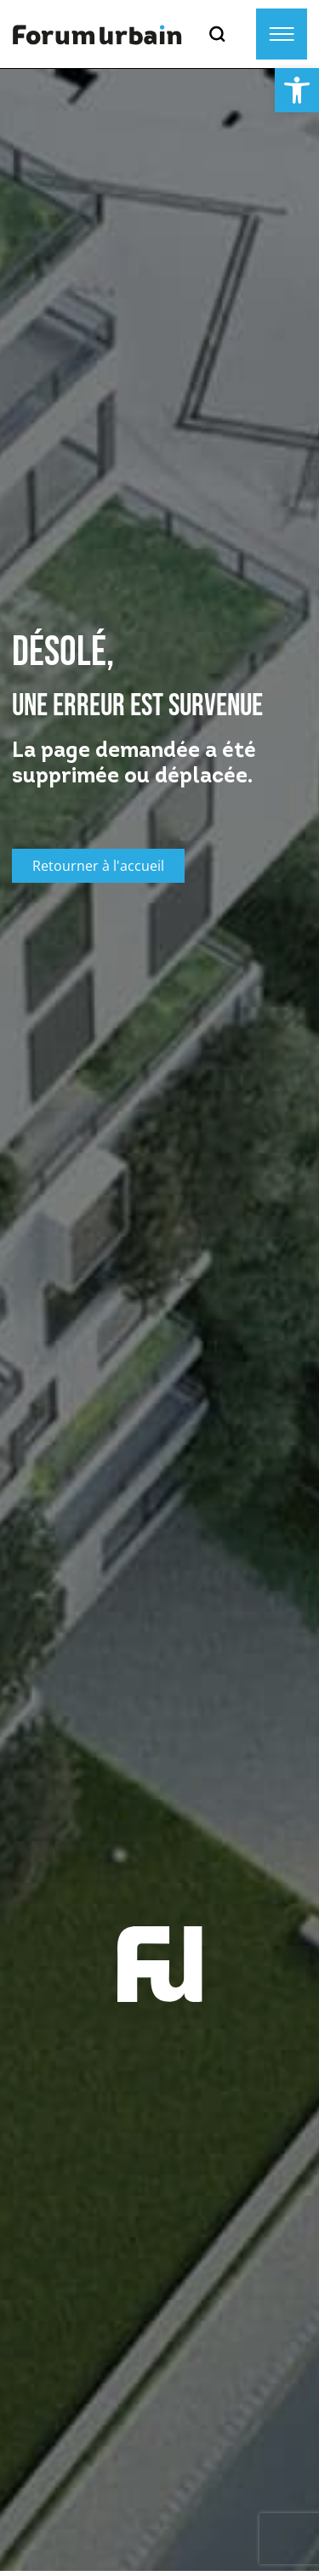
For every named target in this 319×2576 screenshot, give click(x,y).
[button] (297, 90)
